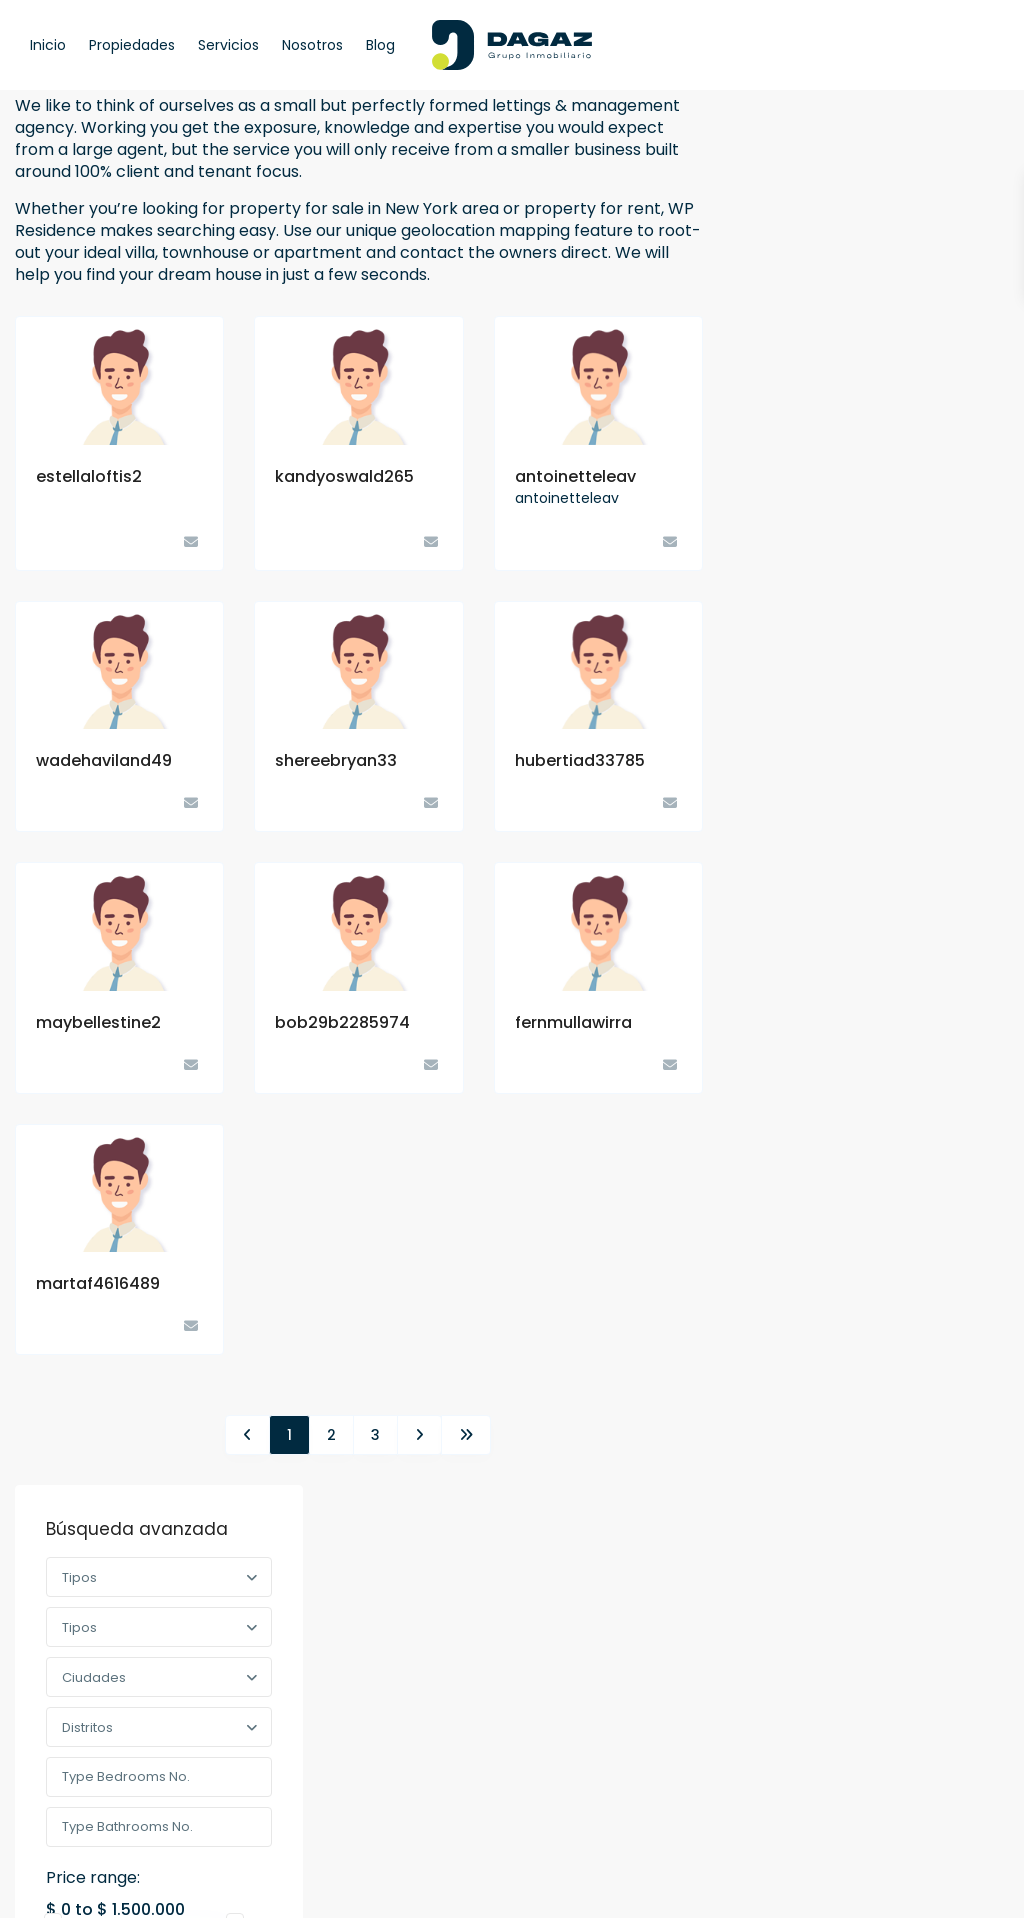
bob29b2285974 (342, 1022)
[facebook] (50, 1802)
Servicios (228, 45)
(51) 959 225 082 (355, 1627)
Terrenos (792, 1160)
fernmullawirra (573, 1022)
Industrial (807, 1078)
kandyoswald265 (344, 476)
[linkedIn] (101, 1802)
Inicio (48, 45)
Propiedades (132, 45)
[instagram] (152, 1802)
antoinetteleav (575, 476)
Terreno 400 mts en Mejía (918, 694)
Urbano (802, 1201)
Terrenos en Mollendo (916, 852)
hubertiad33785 (580, 760)
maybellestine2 (98, 1022)
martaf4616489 (98, 1283)
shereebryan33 (336, 760)
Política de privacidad (907, 1887)
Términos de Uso (751, 1887)
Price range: (810, 437)
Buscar (870, 522)
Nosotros (312, 45)
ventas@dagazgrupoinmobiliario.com (398, 1679)
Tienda (800, 1119)
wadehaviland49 (104, 760)
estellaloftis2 (89, 476)
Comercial (797, 1037)
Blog (380, 45)
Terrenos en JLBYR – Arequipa (916, 782)
